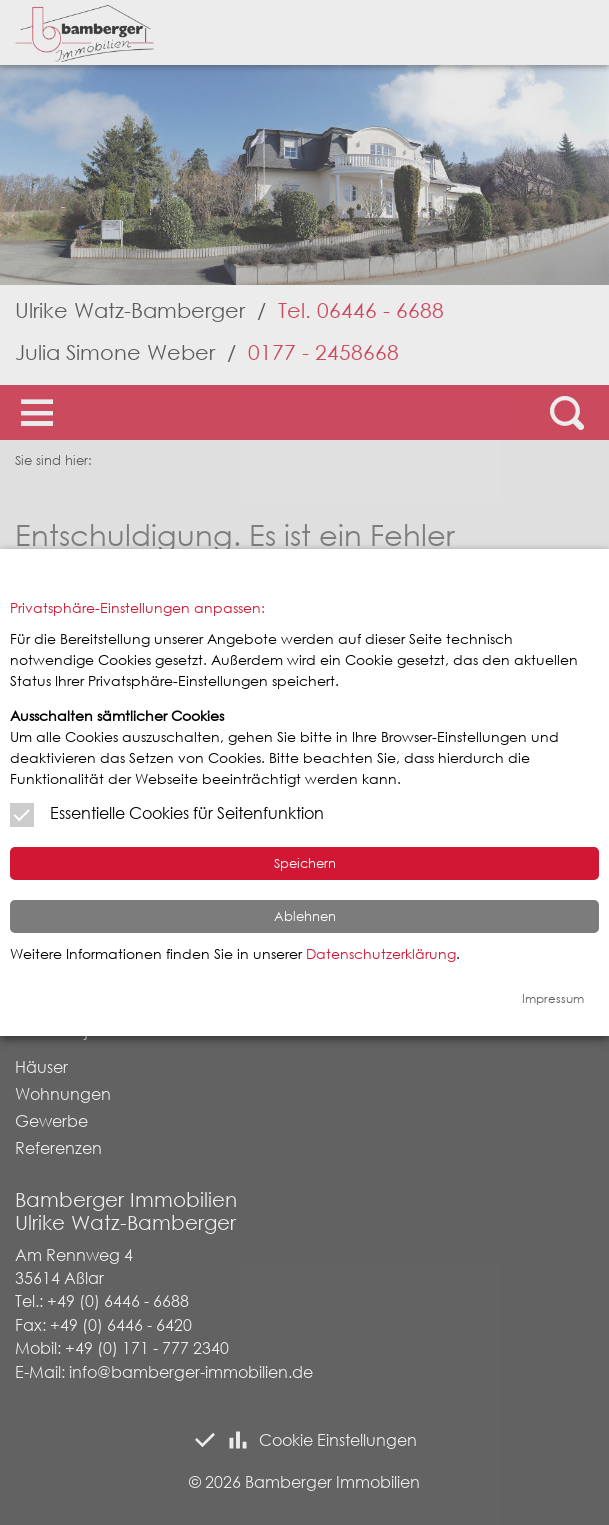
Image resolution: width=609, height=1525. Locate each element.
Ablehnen (305, 916)
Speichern (305, 863)
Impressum (553, 998)
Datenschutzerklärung (381, 953)
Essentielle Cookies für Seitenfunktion (187, 813)
